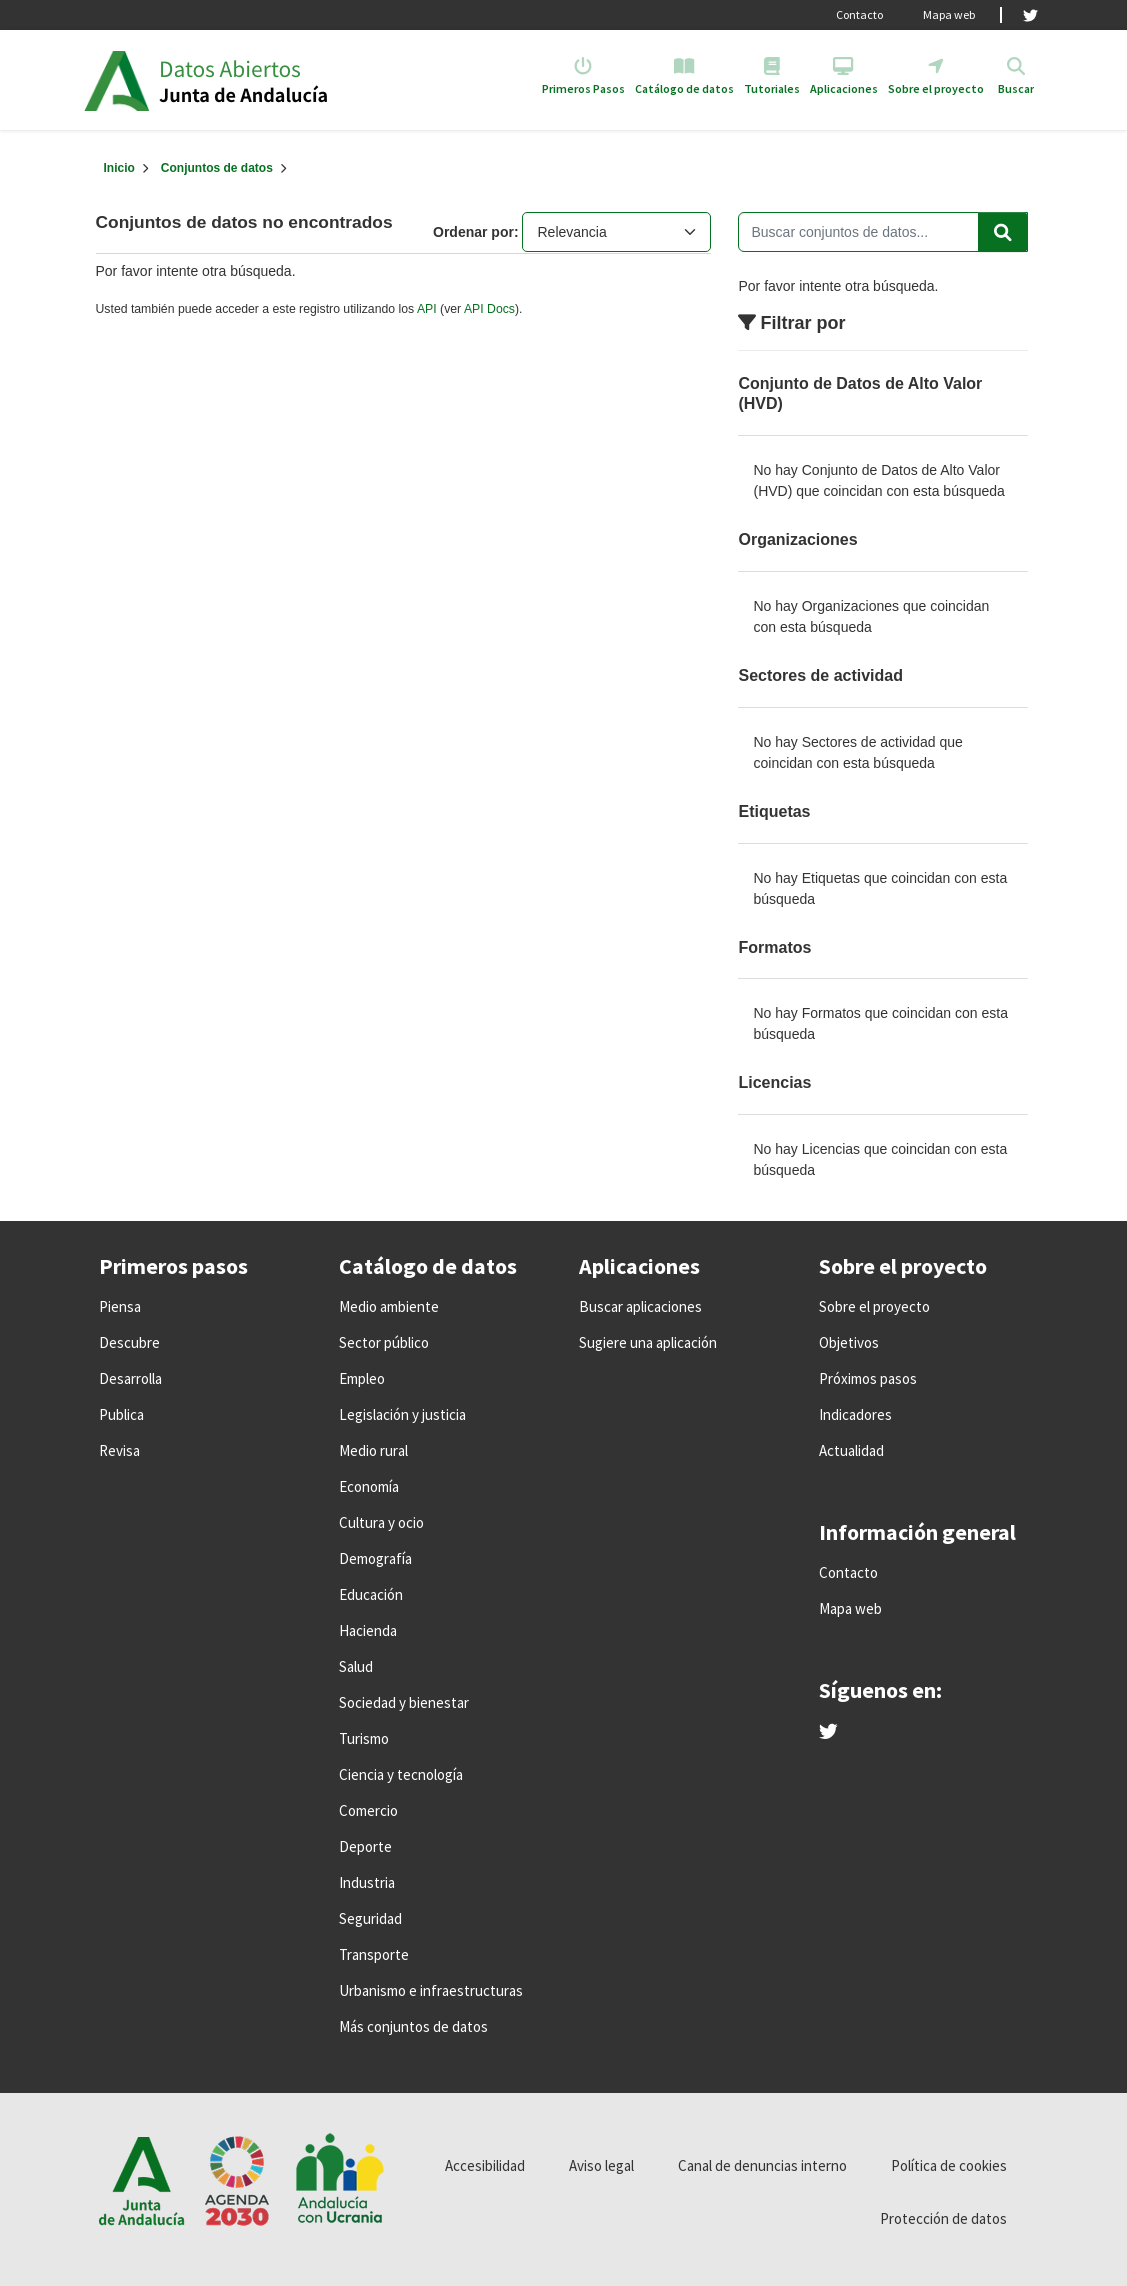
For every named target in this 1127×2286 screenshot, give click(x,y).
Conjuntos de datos (217, 168)
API (427, 309)
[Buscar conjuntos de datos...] (883, 232)
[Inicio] (119, 168)
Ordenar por (473, 232)
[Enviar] (1003, 232)
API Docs (489, 309)
